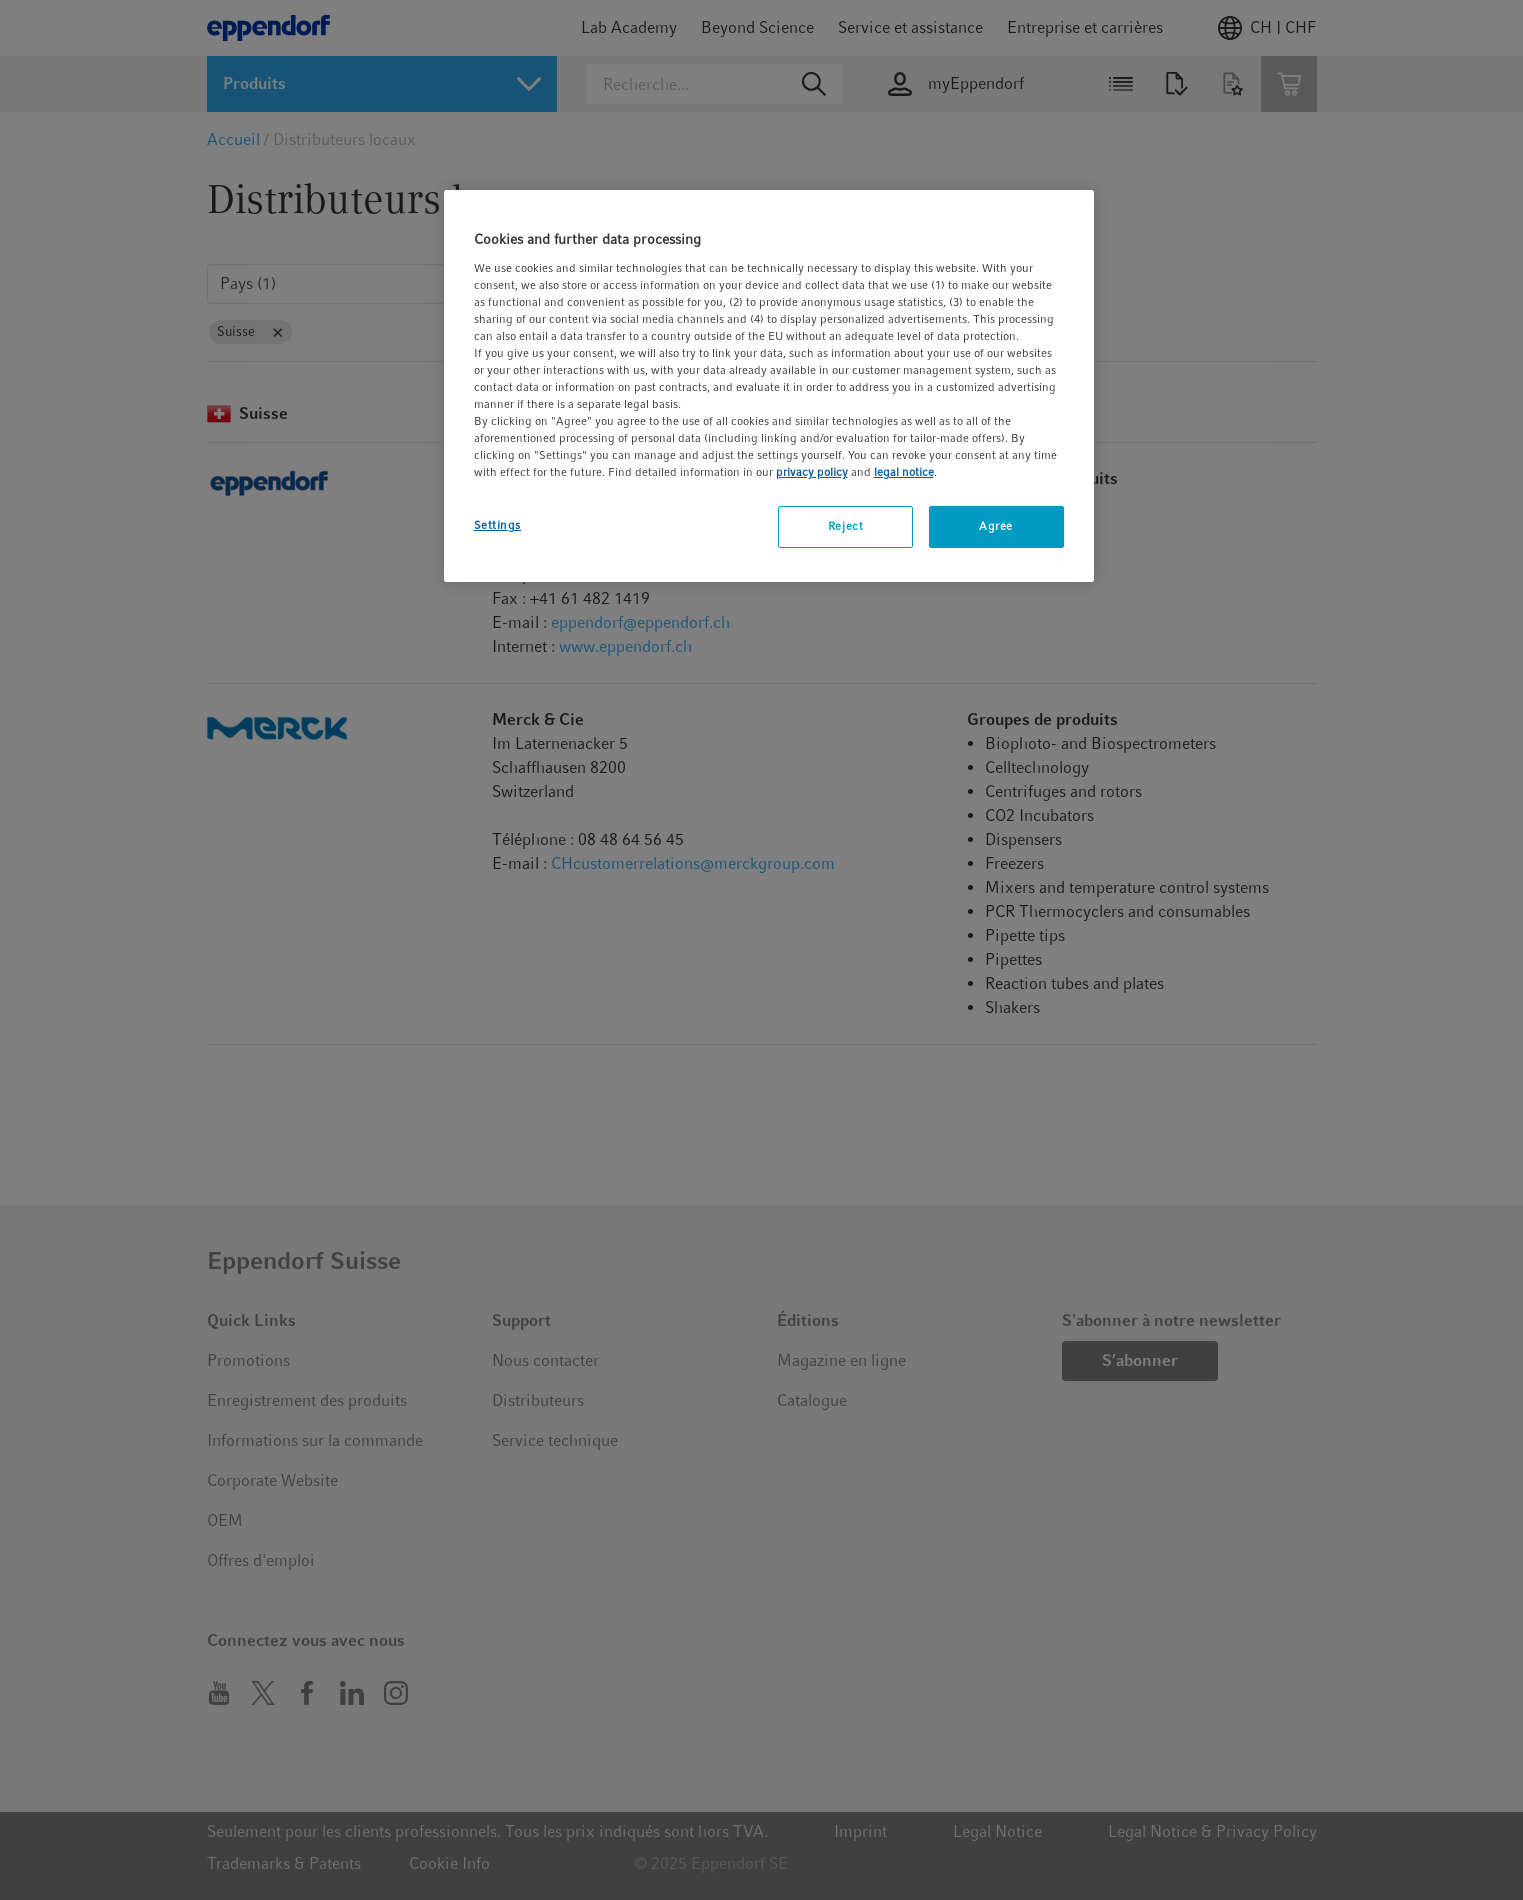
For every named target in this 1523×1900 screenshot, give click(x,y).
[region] (769, 386)
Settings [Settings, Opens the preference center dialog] (498, 525)
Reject (845, 526)
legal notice (904, 472)
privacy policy (812, 472)
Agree (996, 526)
